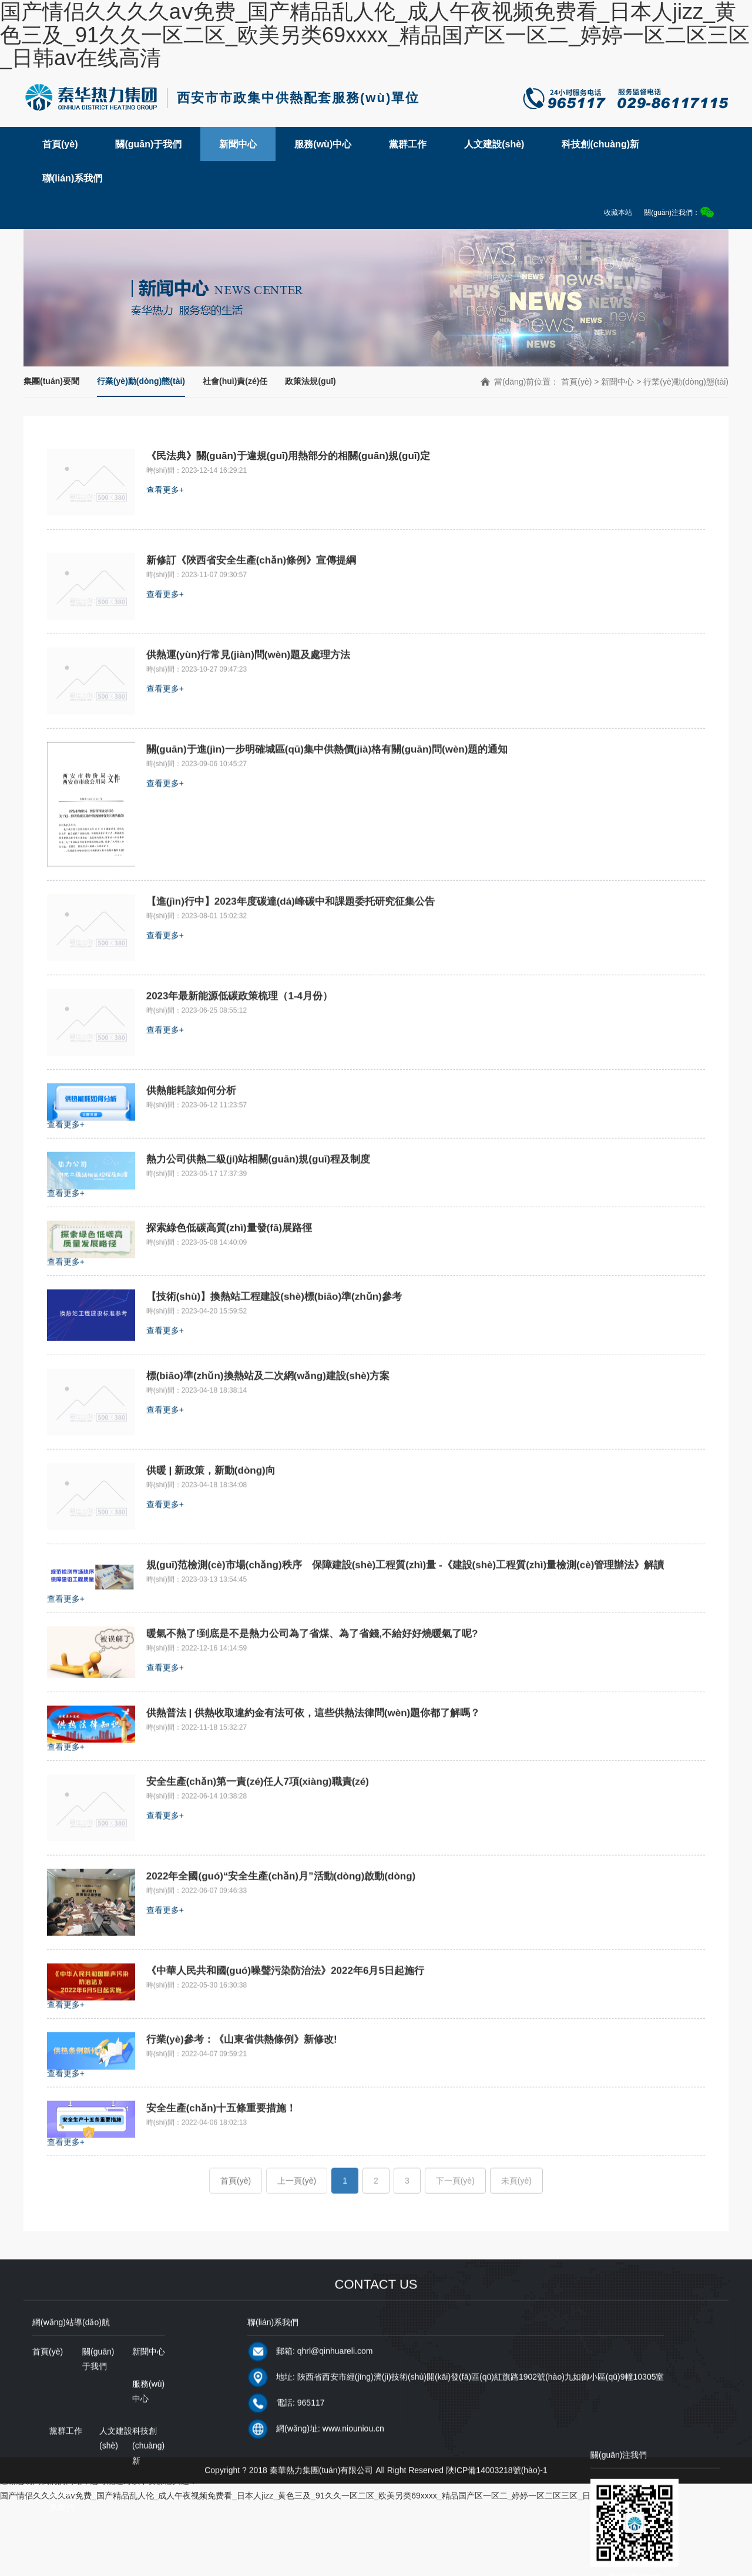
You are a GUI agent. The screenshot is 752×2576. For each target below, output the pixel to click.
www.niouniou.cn (353, 2477)
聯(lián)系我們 (72, 178)
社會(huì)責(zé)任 (235, 381)
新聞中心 (238, 144)
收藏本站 (618, 212)
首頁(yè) (60, 144)
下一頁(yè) (455, 2229)
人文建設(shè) (494, 144)
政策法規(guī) (310, 381)
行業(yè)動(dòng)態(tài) (141, 381)
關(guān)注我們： (679, 212)
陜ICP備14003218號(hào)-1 (497, 2519)
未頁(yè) (516, 2229)
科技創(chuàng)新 (600, 144)
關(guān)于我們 (148, 144)
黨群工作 (408, 144)
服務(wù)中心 (322, 144)
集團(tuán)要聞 (51, 381)
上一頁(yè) (296, 2229)
